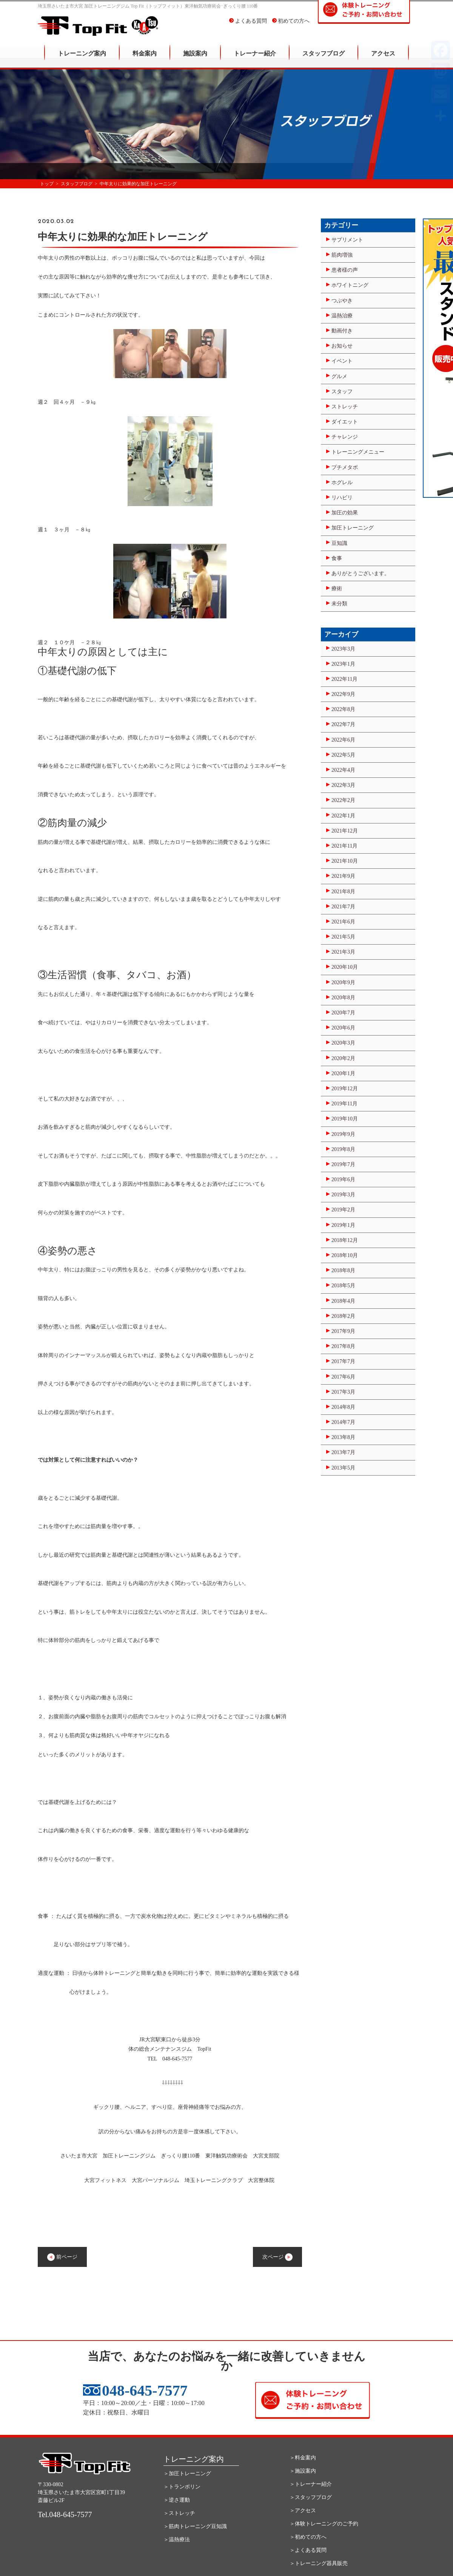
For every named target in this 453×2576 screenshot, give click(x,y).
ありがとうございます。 (360, 573)
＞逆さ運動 (176, 2500)
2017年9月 (343, 1331)
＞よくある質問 (308, 2550)
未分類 (339, 603)
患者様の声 (344, 270)
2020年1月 (343, 1073)
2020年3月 (343, 1043)
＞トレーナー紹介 (311, 2484)
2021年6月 (343, 922)
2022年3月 (343, 785)
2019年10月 (344, 1119)
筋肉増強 (342, 255)
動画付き (342, 331)
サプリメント (347, 240)
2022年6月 (343, 740)
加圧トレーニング (352, 528)
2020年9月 (343, 982)
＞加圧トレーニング (187, 2473)
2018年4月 (343, 1301)
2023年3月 (343, 649)
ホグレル (342, 482)
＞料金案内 (303, 2458)
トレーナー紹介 (255, 58)
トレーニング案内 (82, 58)
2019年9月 (343, 1134)
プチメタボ (344, 467)
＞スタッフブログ (311, 2497)
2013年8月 (343, 1437)
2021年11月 (344, 846)
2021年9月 (343, 876)
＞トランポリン (181, 2487)
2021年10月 (344, 861)
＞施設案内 (303, 2471)
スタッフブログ (323, 58)
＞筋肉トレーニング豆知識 (195, 2526)
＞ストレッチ (179, 2513)
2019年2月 (343, 1210)
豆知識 (339, 543)
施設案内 (195, 58)
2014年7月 (343, 1422)
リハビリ (342, 497)
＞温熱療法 (176, 2539)
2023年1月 (343, 664)
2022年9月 (343, 694)
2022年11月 (344, 679)
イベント (342, 361)
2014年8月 (343, 1407)
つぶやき (342, 300)
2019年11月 (344, 1103)
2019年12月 (344, 1088)
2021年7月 (343, 906)
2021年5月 (343, 937)
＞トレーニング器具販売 (319, 2563)
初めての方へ (291, 26)
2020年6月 (343, 1028)
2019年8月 (343, 1149)
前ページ (62, 2257)
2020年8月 (343, 997)
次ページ (277, 2257)
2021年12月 (344, 831)
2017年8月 (343, 1346)
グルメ (339, 376)
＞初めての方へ (308, 2537)
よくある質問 (248, 26)
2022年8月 (343, 709)
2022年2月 (343, 800)
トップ (47, 184)
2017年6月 (343, 1377)
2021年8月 (343, 891)
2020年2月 (343, 1058)
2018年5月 (343, 1285)
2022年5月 (343, 755)
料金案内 (145, 58)
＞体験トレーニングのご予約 (324, 2524)
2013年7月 (343, 1452)
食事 (336, 558)
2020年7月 (343, 1013)
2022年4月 (343, 770)
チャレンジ (344, 437)
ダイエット (344, 422)
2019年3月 (343, 1194)
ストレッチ (344, 406)
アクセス (383, 58)
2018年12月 (344, 1240)
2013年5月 (343, 1468)
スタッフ (342, 391)
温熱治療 (342, 316)
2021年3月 (343, 952)
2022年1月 (343, 816)
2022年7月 (343, 724)
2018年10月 (344, 1255)
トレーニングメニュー (357, 452)
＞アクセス (303, 2510)
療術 (336, 588)
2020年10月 (344, 967)
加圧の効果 (344, 513)
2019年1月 (343, 1225)
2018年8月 (343, 1270)
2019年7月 (343, 1164)
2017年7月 (343, 1361)
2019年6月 (343, 1179)
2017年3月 (343, 1392)
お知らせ (342, 346)
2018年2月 (343, 1316)
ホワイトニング (349, 285)
